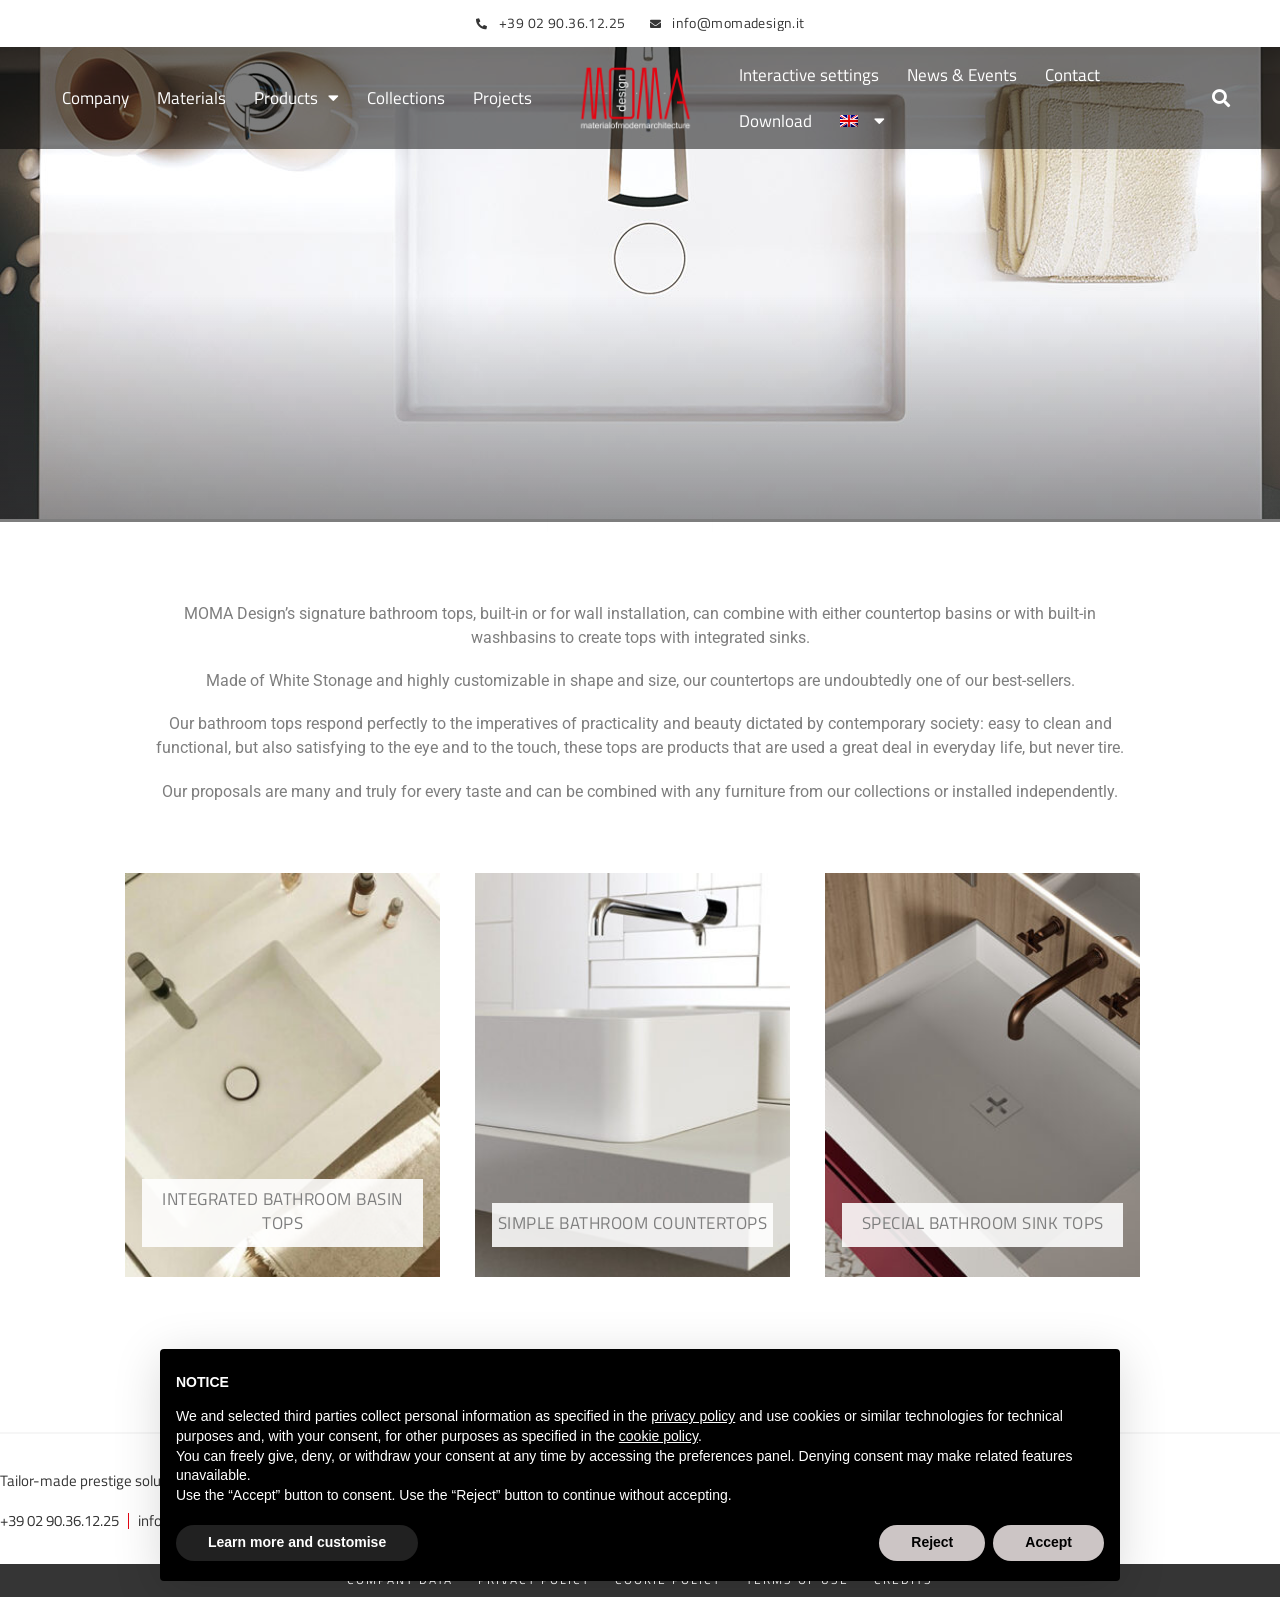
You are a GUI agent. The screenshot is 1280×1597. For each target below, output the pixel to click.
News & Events (962, 75)
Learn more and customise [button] (297, 1542)
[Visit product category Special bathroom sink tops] (982, 1075)
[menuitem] (862, 121)
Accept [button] (1048, 1542)
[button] (1221, 98)
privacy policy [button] (693, 1416)
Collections (406, 98)
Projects (502, 98)
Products (296, 98)
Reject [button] (932, 1542)
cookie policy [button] (658, 1436)
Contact (1072, 75)
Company (95, 98)
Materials (191, 98)
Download (775, 121)
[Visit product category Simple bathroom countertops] (632, 1075)
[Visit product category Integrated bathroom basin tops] (282, 1075)
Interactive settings (809, 75)
